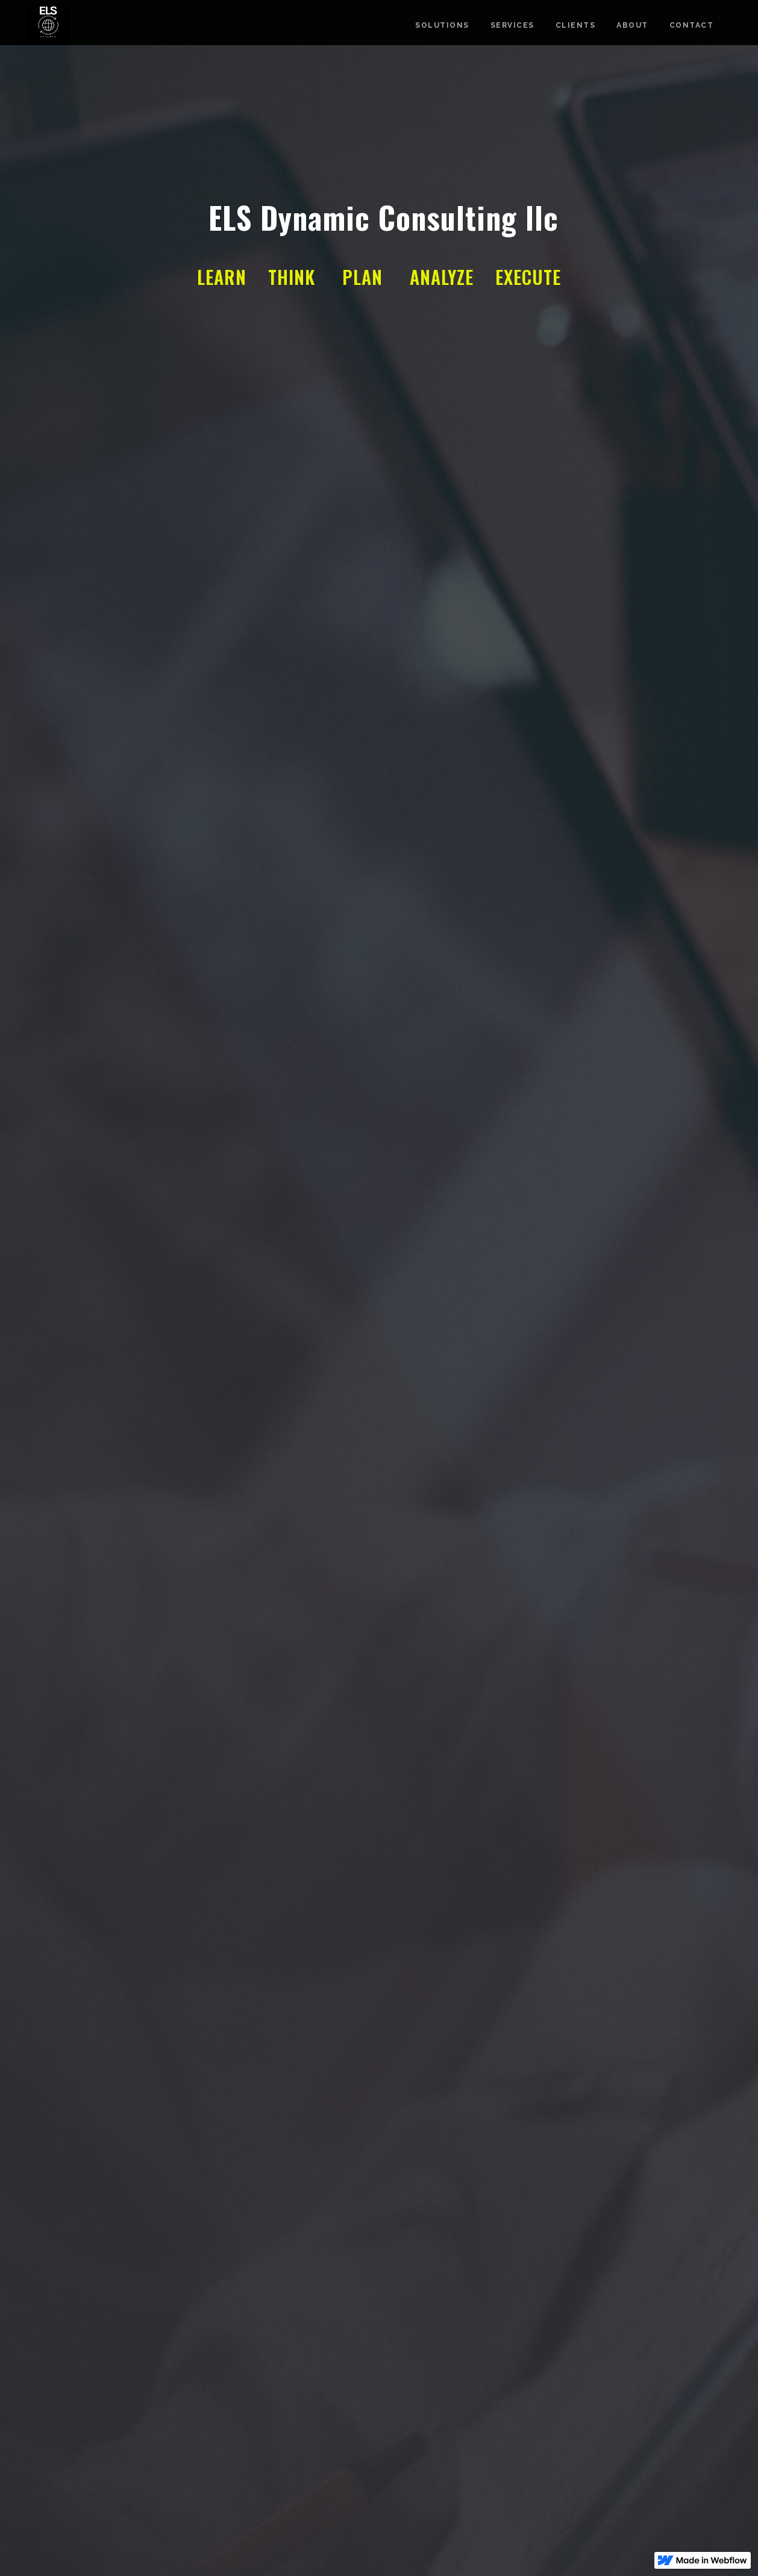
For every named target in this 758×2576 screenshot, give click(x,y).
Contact (691, 25)
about (632, 25)
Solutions (442, 25)
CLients (576, 25)
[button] (24, 1288)
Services (512, 25)
